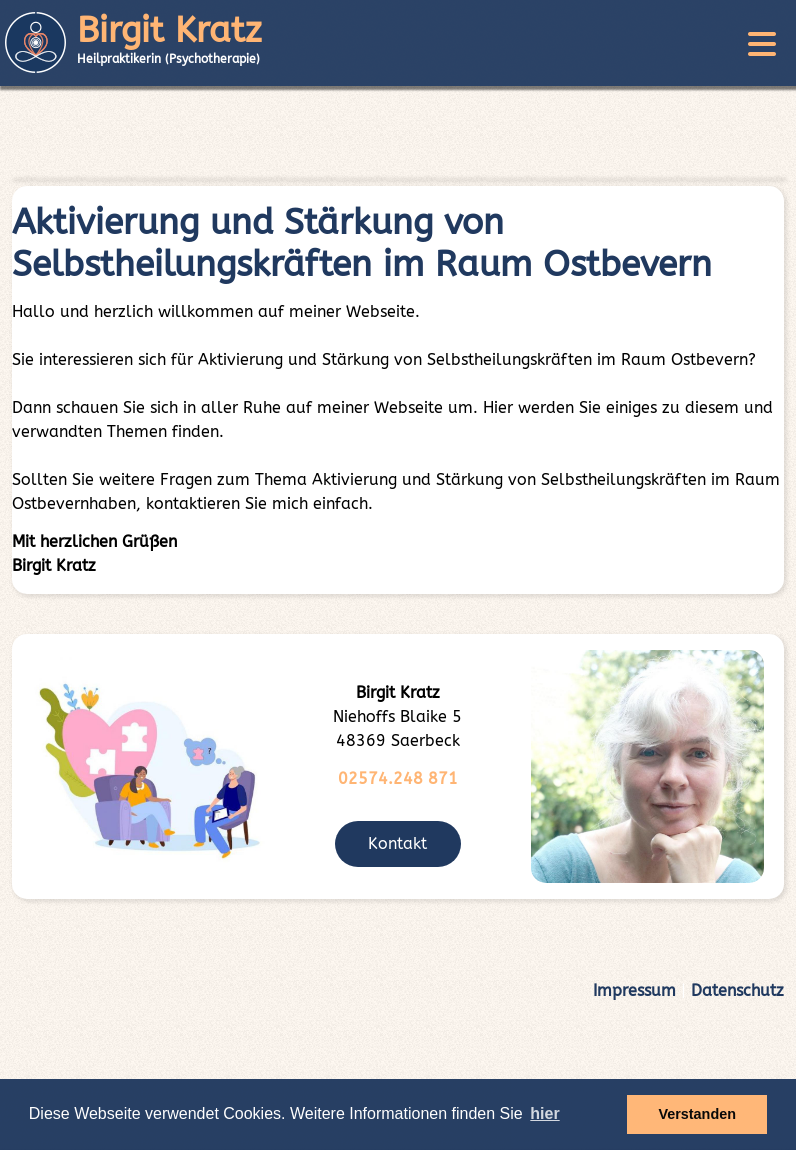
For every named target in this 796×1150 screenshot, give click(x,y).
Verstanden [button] (697, 1114)
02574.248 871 (398, 778)
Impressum (634, 990)
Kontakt (397, 843)
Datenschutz (737, 990)
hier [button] (544, 1113)
